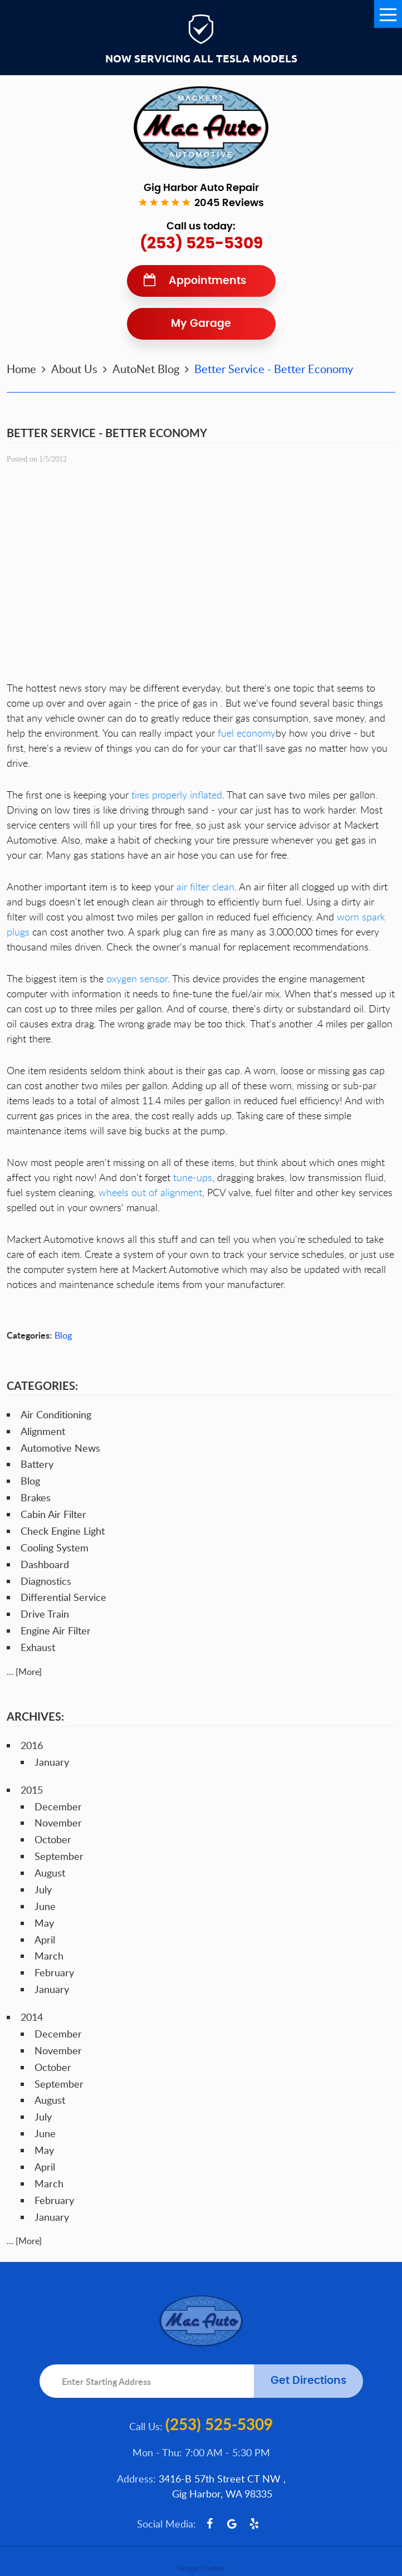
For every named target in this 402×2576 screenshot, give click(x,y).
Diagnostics (46, 1581)
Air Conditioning (56, 1414)
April (45, 1939)
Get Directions (308, 2381)
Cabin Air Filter (53, 1514)
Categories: (42, 1385)
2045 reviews (229, 203)
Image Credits (201, 2568)
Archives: (35, 1716)
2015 (32, 1789)
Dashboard (45, 1564)
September (59, 1856)
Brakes (36, 1497)
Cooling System (55, 1547)
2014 (32, 2017)
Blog (63, 1335)
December (58, 1806)
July (43, 1889)
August (50, 1872)
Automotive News (60, 1447)
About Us (74, 368)
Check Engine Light (63, 1530)
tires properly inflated (176, 794)
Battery (37, 1464)
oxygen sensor (137, 978)
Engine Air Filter (56, 1630)
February (54, 1972)
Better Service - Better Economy (273, 368)
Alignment (43, 1431)
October (53, 1839)
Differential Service (63, 1597)
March (49, 1955)
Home (21, 368)
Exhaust (38, 1647)
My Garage (201, 324)
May (44, 1922)
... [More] (24, 1672)
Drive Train (45, 1613)
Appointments (207, 281)
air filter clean (205, 886)
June (45, 1906)
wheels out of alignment (150, 1192)
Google (232, 2524)
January (52, 1762)
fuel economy (247, 733)
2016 (32, 1745)
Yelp (254, 2524)
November (58, 1822)
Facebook (210, 2524)
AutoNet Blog (145, 368)
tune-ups (192, 1177)
